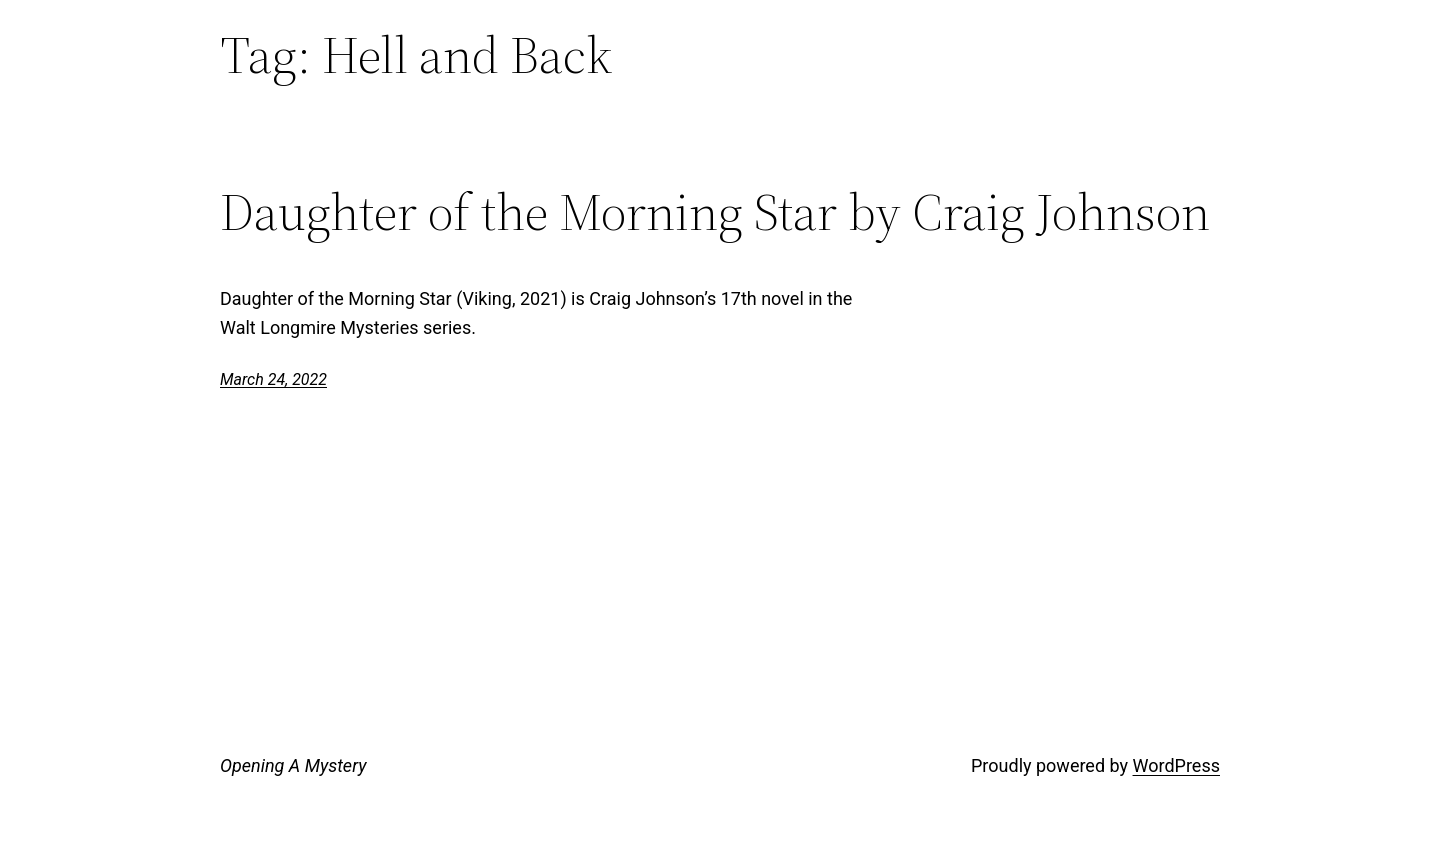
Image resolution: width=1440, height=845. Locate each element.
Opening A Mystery (293, 765)
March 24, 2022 (273, 379)
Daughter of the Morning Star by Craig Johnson (715, 212)
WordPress (1176, 765)
